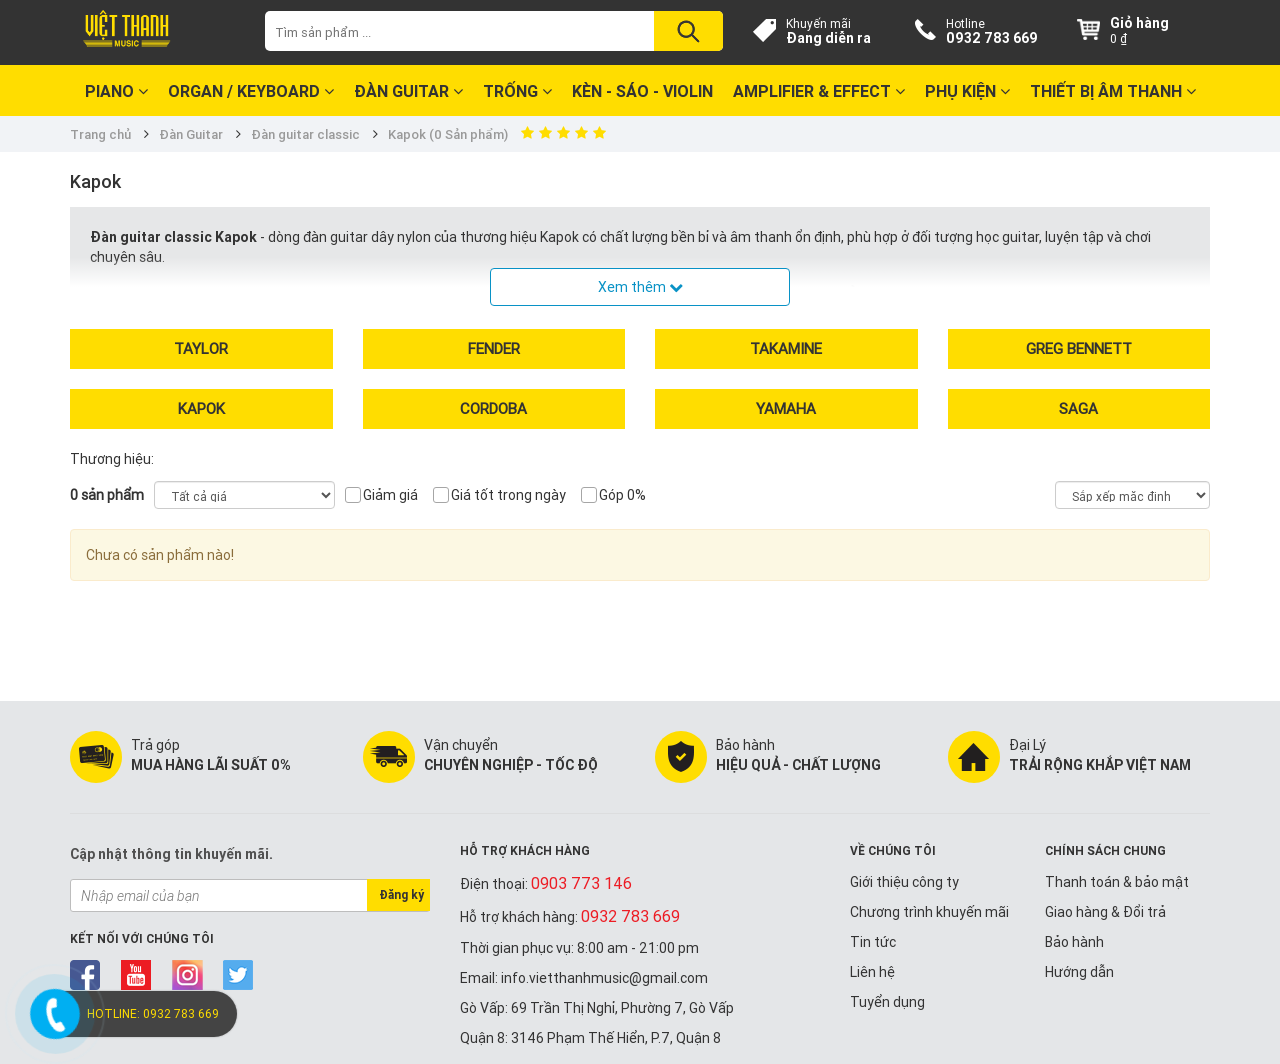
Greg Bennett (1079, 348)
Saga (1078, 408)
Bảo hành (1074, 942)
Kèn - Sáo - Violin (642, 91)
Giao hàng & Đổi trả (1105, 912)
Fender (494, 348)
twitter (238, 975)
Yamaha (786, 408)
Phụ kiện (967, 91)
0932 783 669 (992, 38)
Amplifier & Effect (819, 91)
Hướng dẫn (1079, 972)
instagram (187, 975)
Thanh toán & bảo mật (1117, 882)
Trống (517, 91)
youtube (136, 975)
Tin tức (873, 942)
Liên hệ (872, 972)
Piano (116, 91)
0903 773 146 (581, 883)
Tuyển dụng (887, 1002)
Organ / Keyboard (251, 91)
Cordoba (493, 408)
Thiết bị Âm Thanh (1113, 91)
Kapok (201, 408)
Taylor (201, 348)
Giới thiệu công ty (904, 882)
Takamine (786, 348)
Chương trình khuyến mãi (929, 912)
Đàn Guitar (408, 91)
